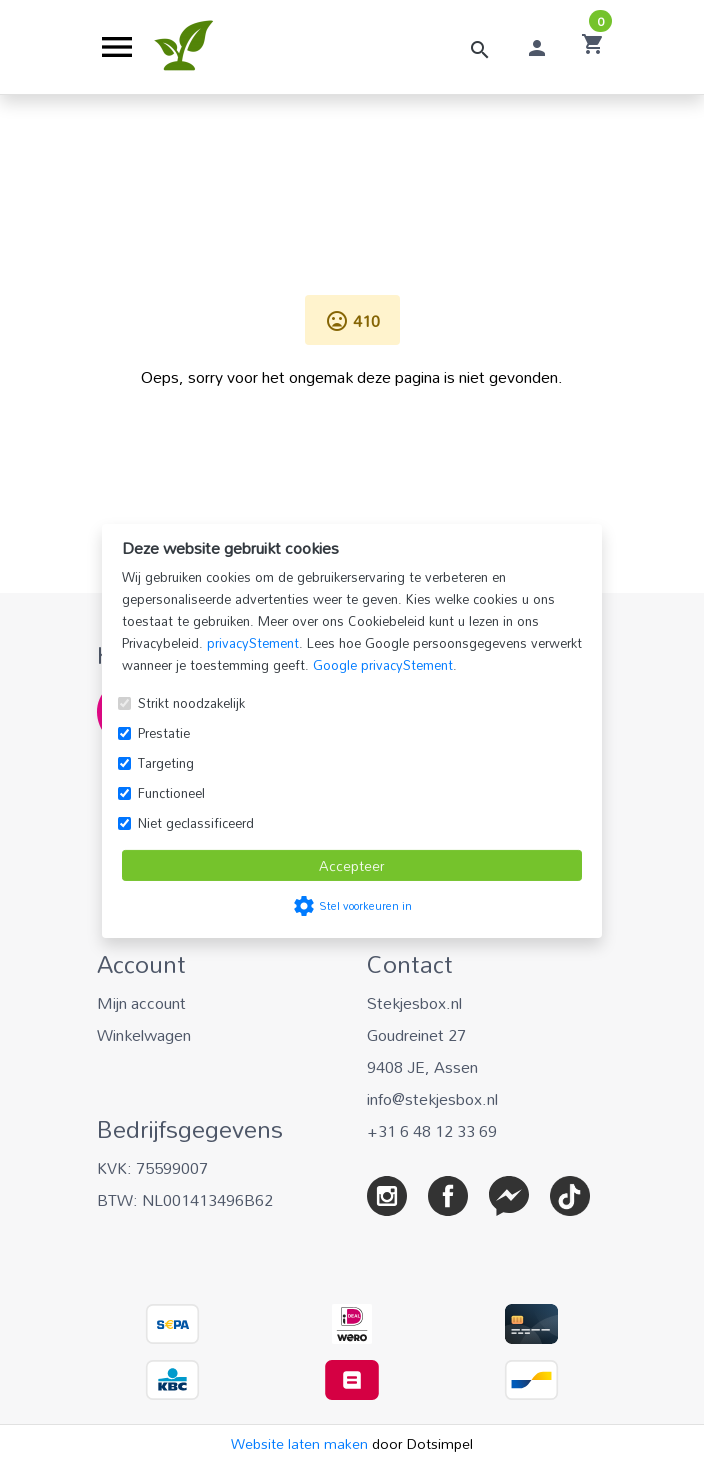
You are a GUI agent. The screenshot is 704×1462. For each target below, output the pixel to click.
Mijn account (141, 1003)
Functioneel (171, 793)
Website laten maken (301, 1443)
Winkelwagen (144, 1035)
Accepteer (352, 865)
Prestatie (164, 733)
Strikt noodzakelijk (191, 703)
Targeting (166, 763)
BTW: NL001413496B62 (185, 1200)
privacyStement (253, 643)
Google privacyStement (383, 665)
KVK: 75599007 (152, 1168)
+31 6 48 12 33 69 (432, 1131)
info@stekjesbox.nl (432, 1099)
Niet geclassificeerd (196, 823)
